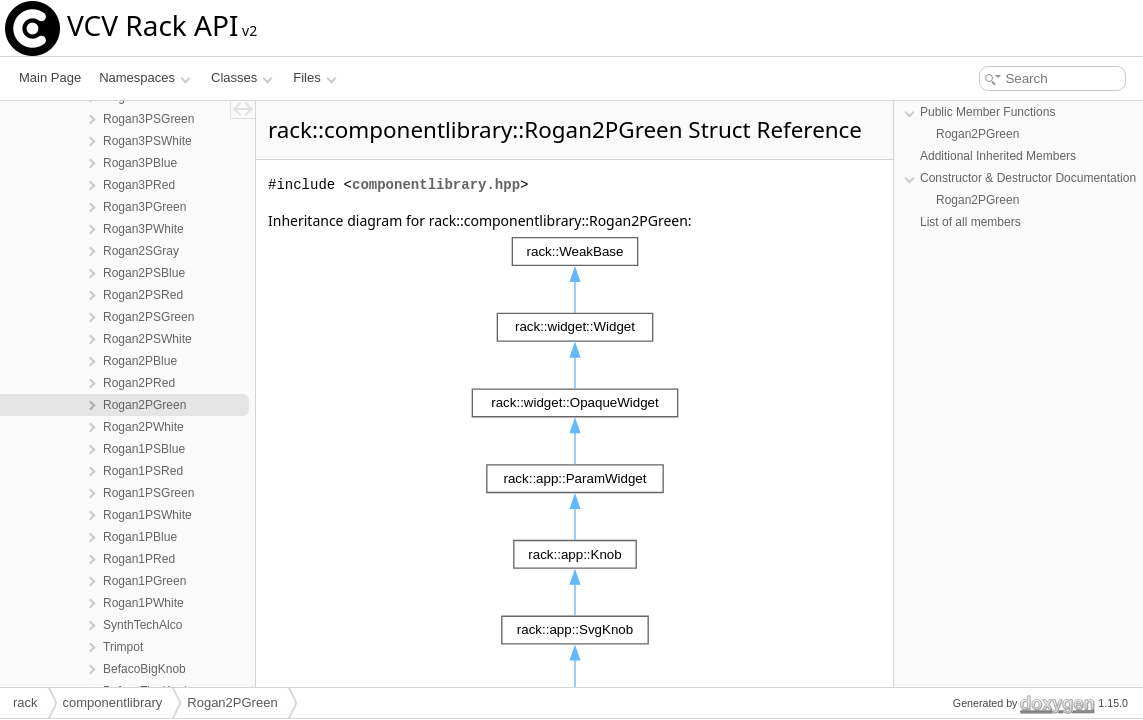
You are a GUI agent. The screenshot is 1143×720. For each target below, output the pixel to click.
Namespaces (144, 77)
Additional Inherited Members (998, 156)
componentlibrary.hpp (436, 184)
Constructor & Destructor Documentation (1028, 178)
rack (25, 702)
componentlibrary (113, 702)
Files (314, 77)
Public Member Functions (987, 112)
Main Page (50, 77)
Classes (242, 77)
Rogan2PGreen (977, 134)
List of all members (970, 222)
